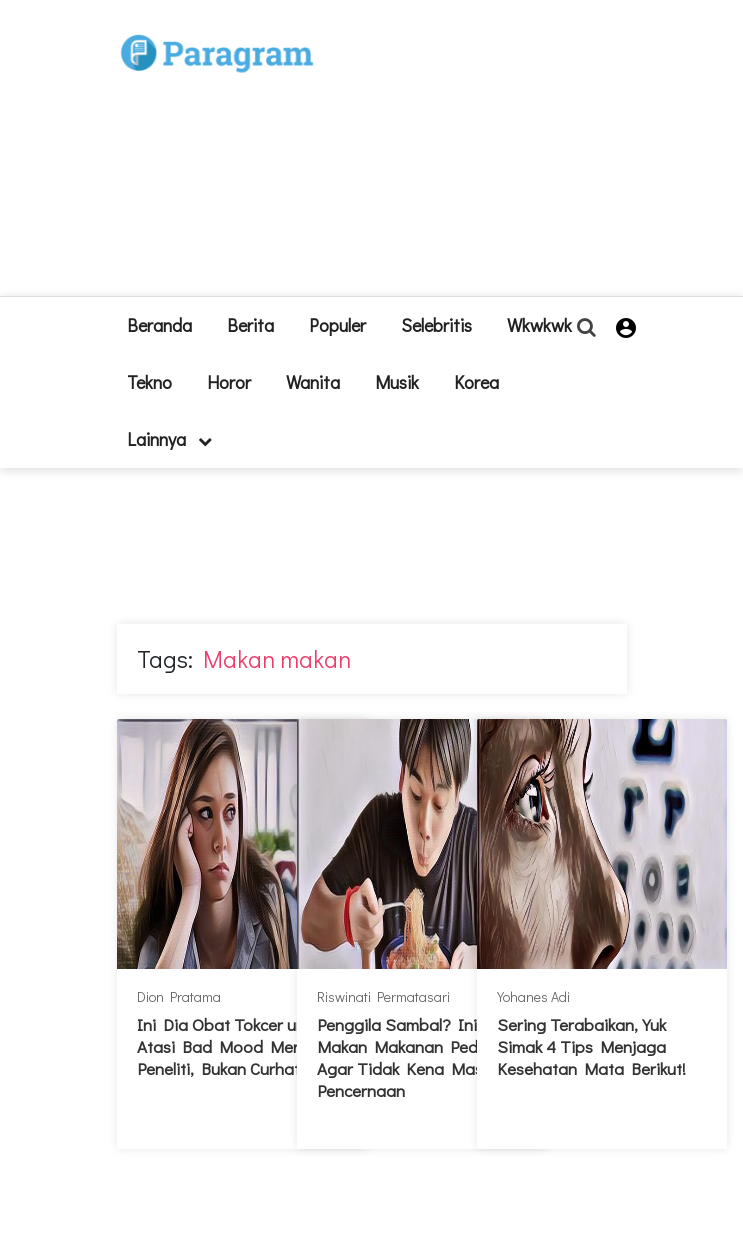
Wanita (313, 382)
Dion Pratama (179, 996)
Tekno (149, 382)
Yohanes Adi (533, 996)
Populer (337, 325)
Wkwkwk (539, 325)
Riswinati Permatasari (383, 996)
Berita (250, 325)
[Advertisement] (481, 156)
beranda (159, 325)
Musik (397, 382)
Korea (476, 382)
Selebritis (436, 325)
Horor (229, 382)
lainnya (169, 439)
